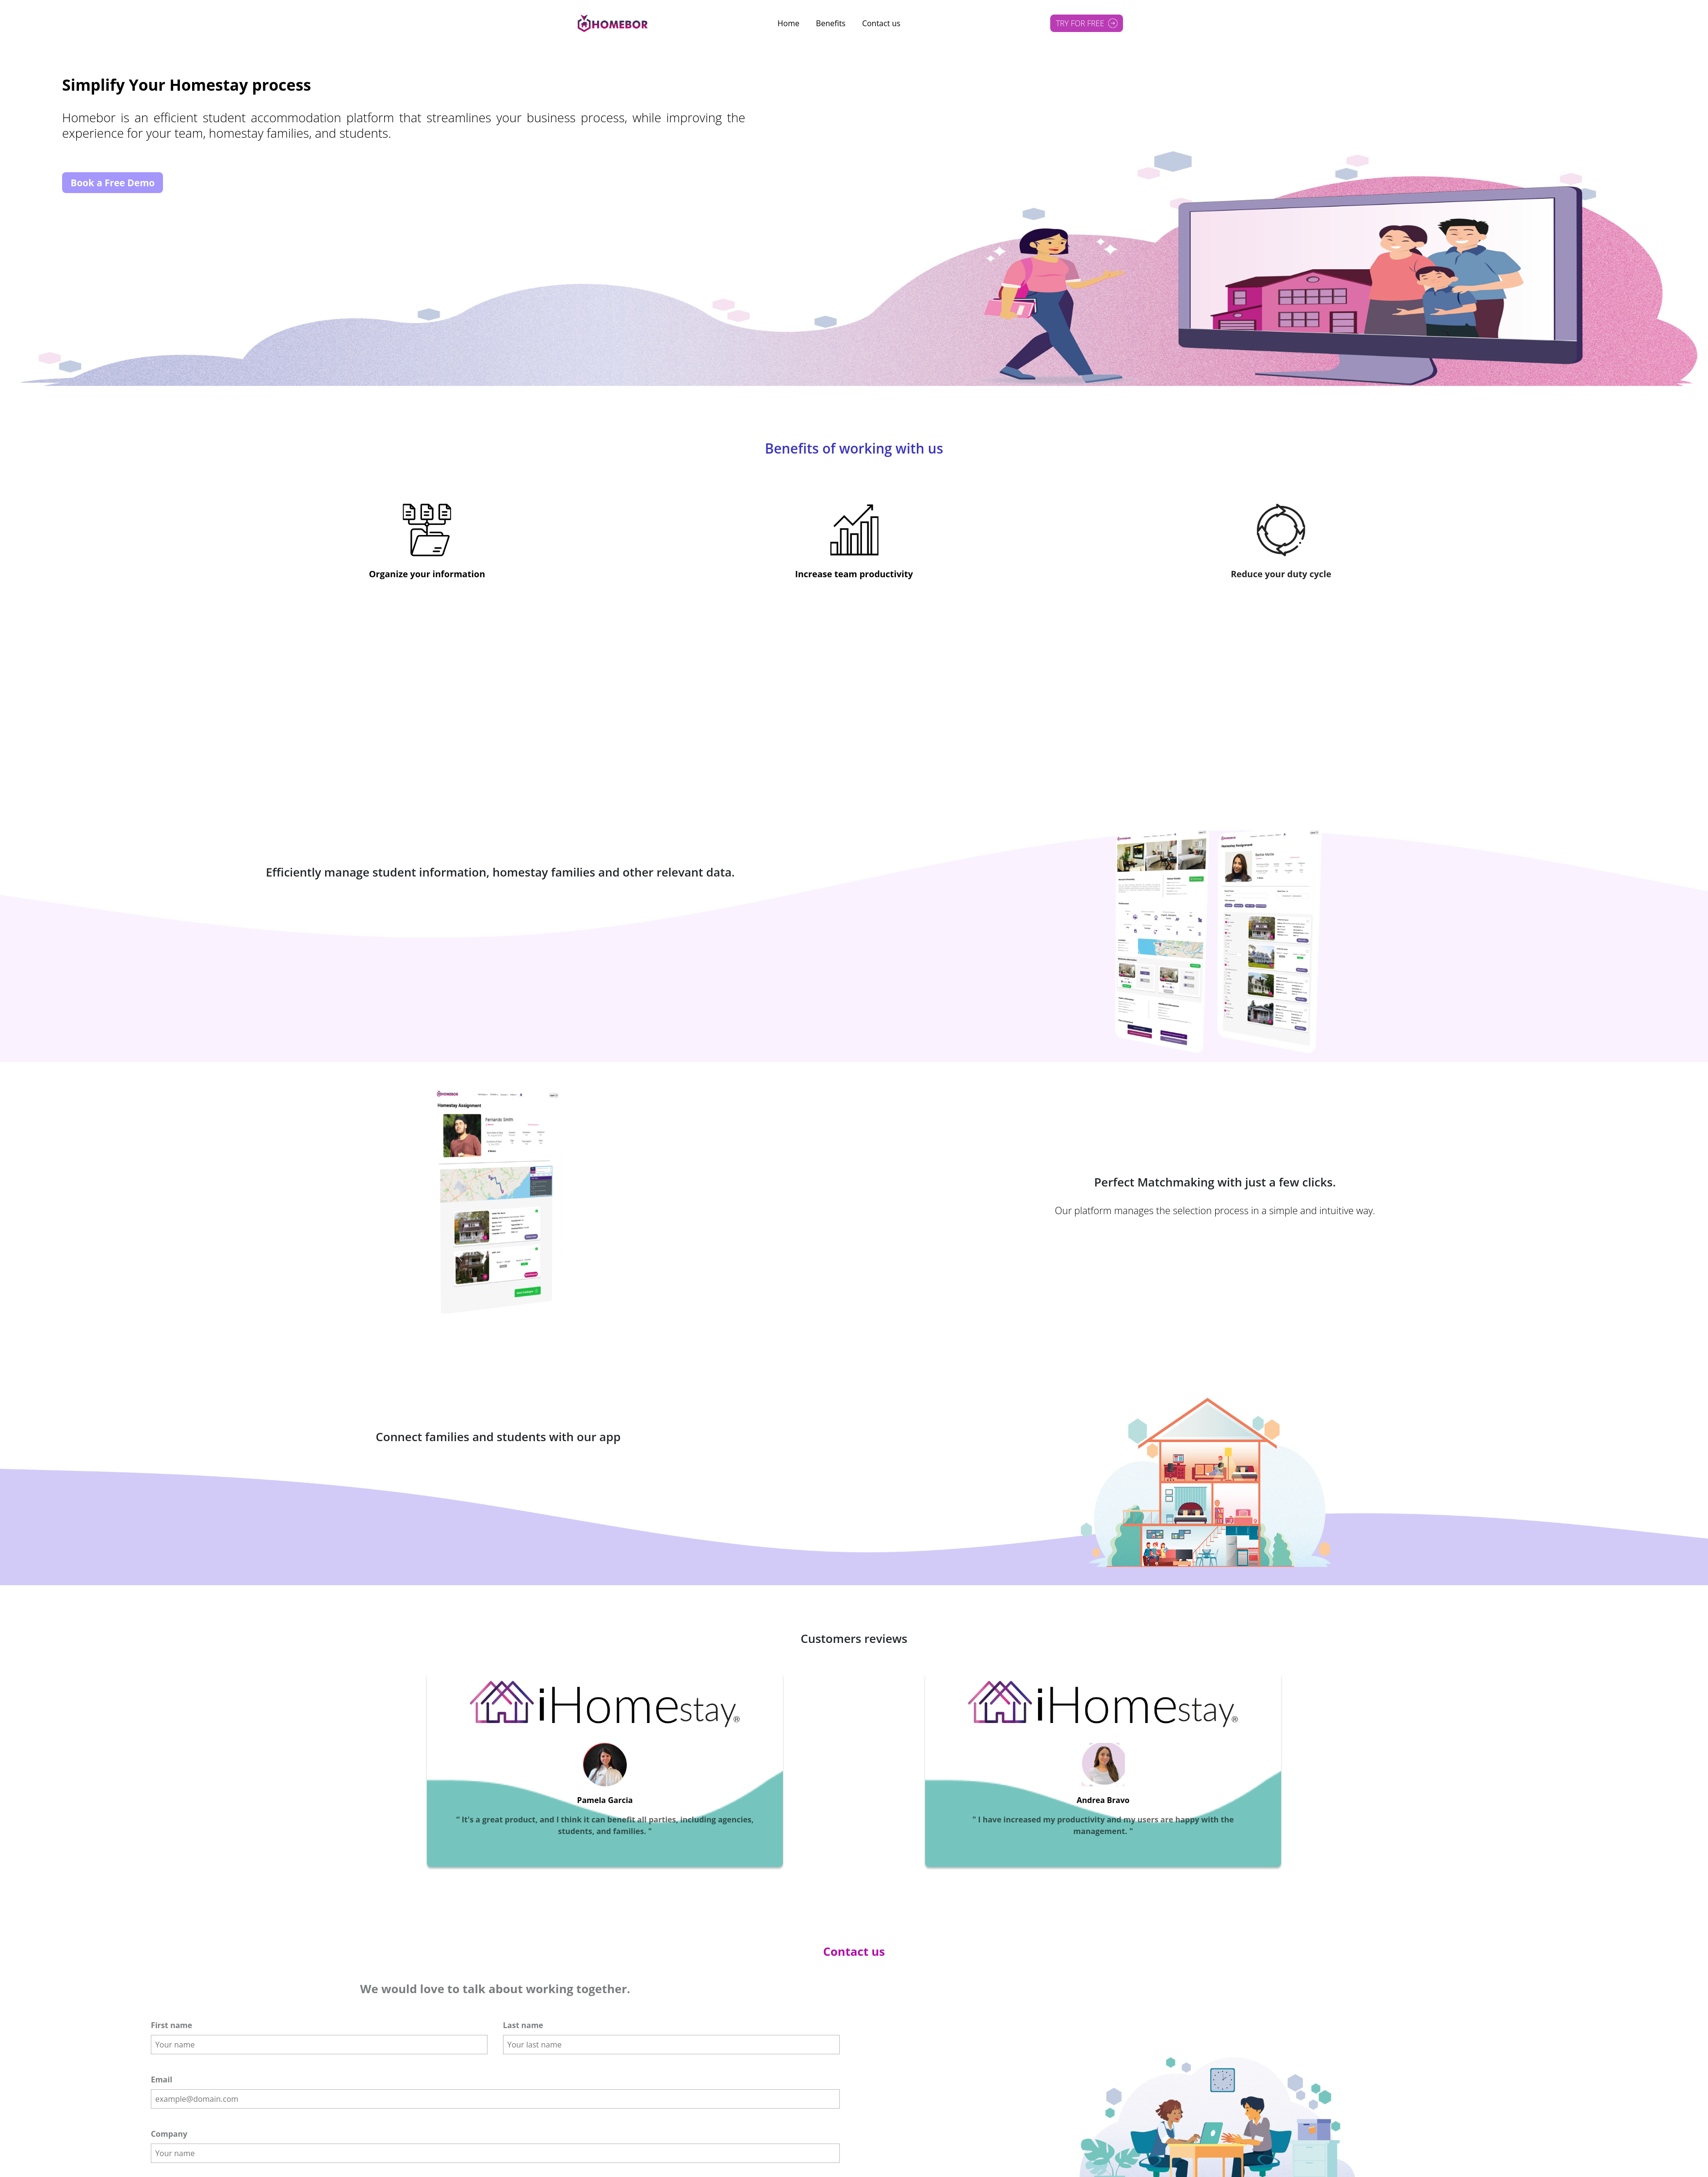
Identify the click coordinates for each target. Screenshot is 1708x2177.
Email (161, 2078)
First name (171, 2024)
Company (169, 2133)
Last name (523, 2024)
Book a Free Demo (113, 182)
